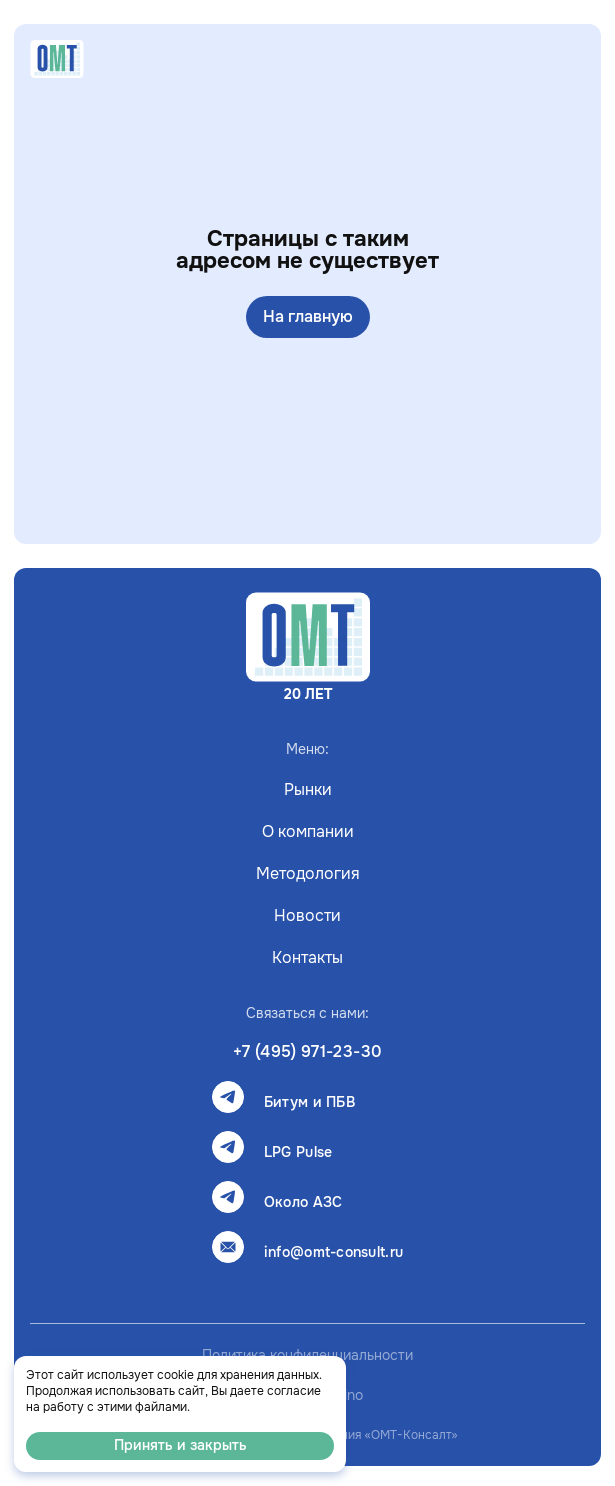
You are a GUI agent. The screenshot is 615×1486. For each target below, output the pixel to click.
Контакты (307, 958)
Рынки (308, 790)
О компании (308, 832)
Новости (307, 916)
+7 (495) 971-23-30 (307, 1052)
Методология (308, 874)
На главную (308, 317)
